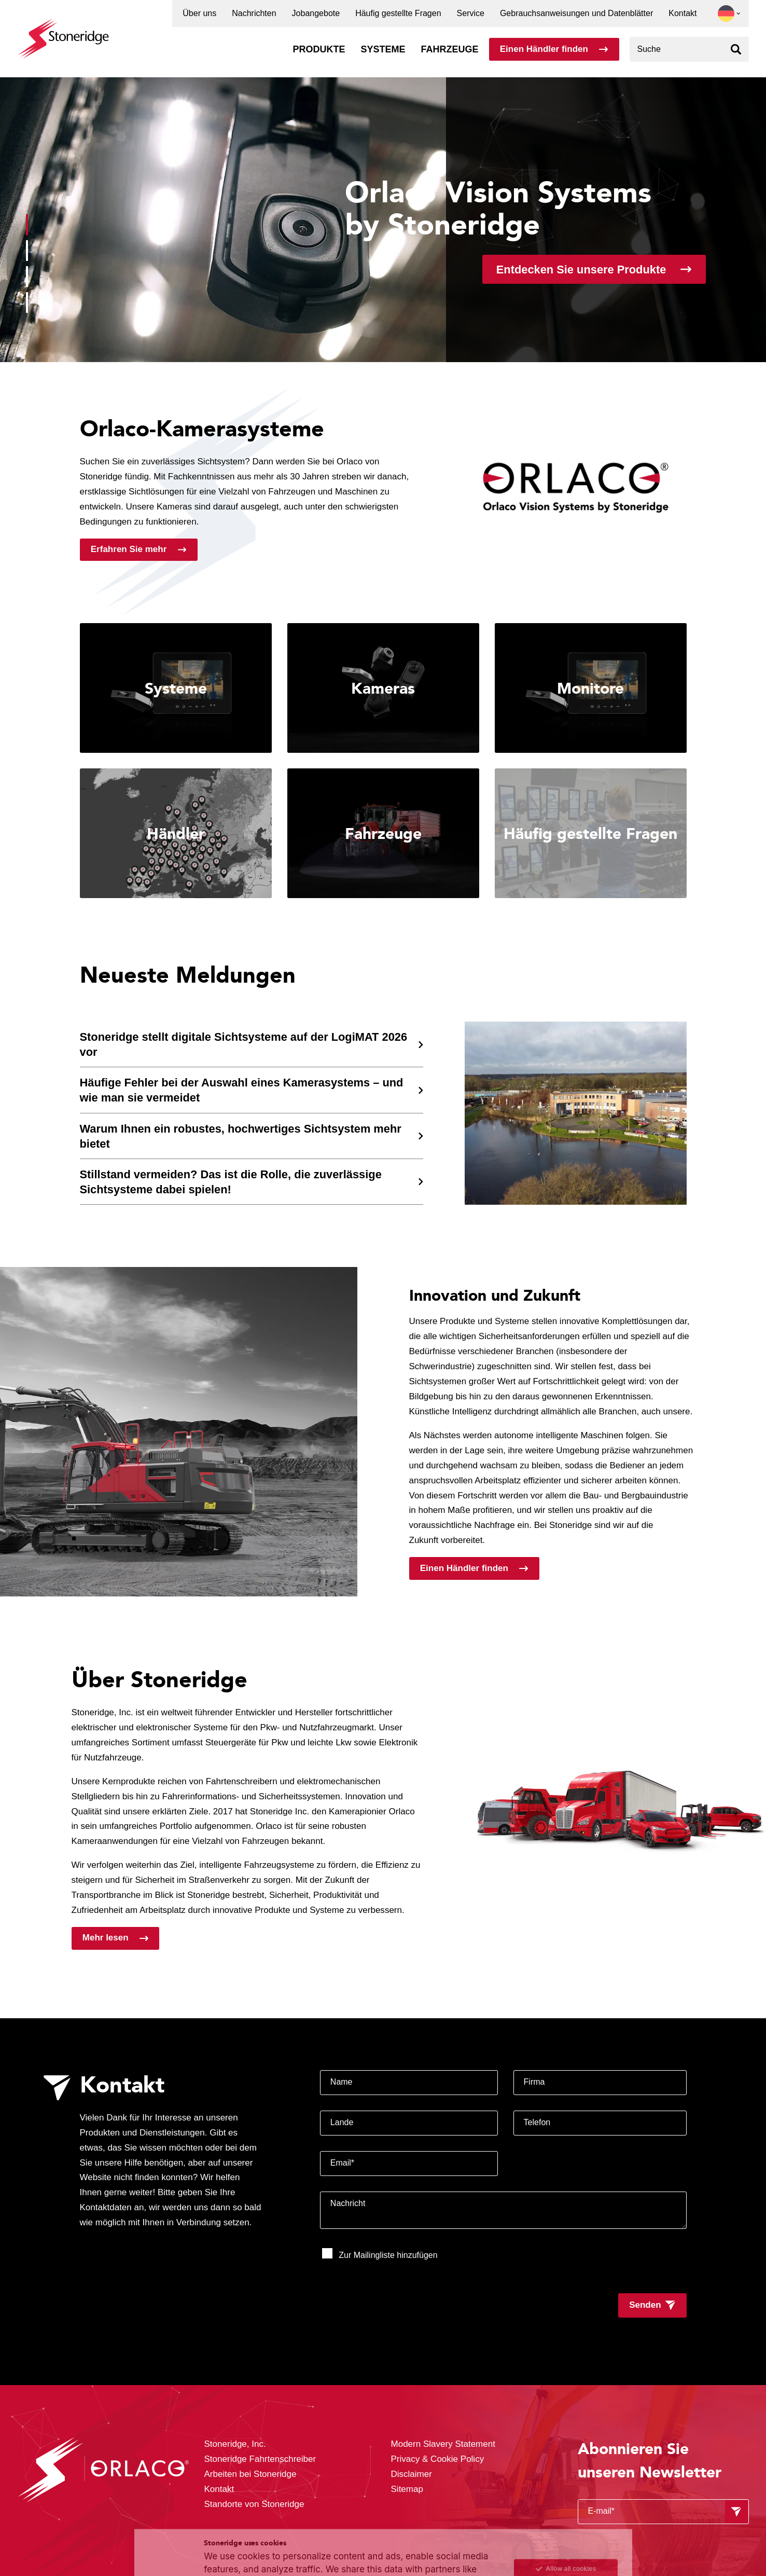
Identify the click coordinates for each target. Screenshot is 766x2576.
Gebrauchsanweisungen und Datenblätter (576, 13)
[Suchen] (735, 49)
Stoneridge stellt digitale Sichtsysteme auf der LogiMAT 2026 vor (244, 1044)
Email (342, 2162)
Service (470, 13)
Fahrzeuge (449, 49)
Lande (342, 2122)
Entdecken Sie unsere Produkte (581, 269)
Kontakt (682, 13)
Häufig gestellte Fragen (398, 13)
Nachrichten (254, 13)
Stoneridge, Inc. (236, 2444)
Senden (645, 2305)
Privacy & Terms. (324, 2546)
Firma (534, 2081)
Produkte (319, 49)
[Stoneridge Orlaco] (63, 33)
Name (341, 2081)
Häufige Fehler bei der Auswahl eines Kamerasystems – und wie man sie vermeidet (241, 1090)
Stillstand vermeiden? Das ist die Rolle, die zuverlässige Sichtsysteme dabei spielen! (231, 1182)
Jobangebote (316, 13)
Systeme (382, 49)
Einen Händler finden (544, 49)
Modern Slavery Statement (443, 2444)
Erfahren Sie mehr (129, 549)
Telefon (537, 2122)
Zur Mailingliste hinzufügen (380, 2254)
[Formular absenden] (736, 2511)
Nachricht (348, 2203)
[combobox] (689, 49)
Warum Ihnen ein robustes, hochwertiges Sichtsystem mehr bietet (240, 1136)
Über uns (199, 13)
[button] (726, 13)
